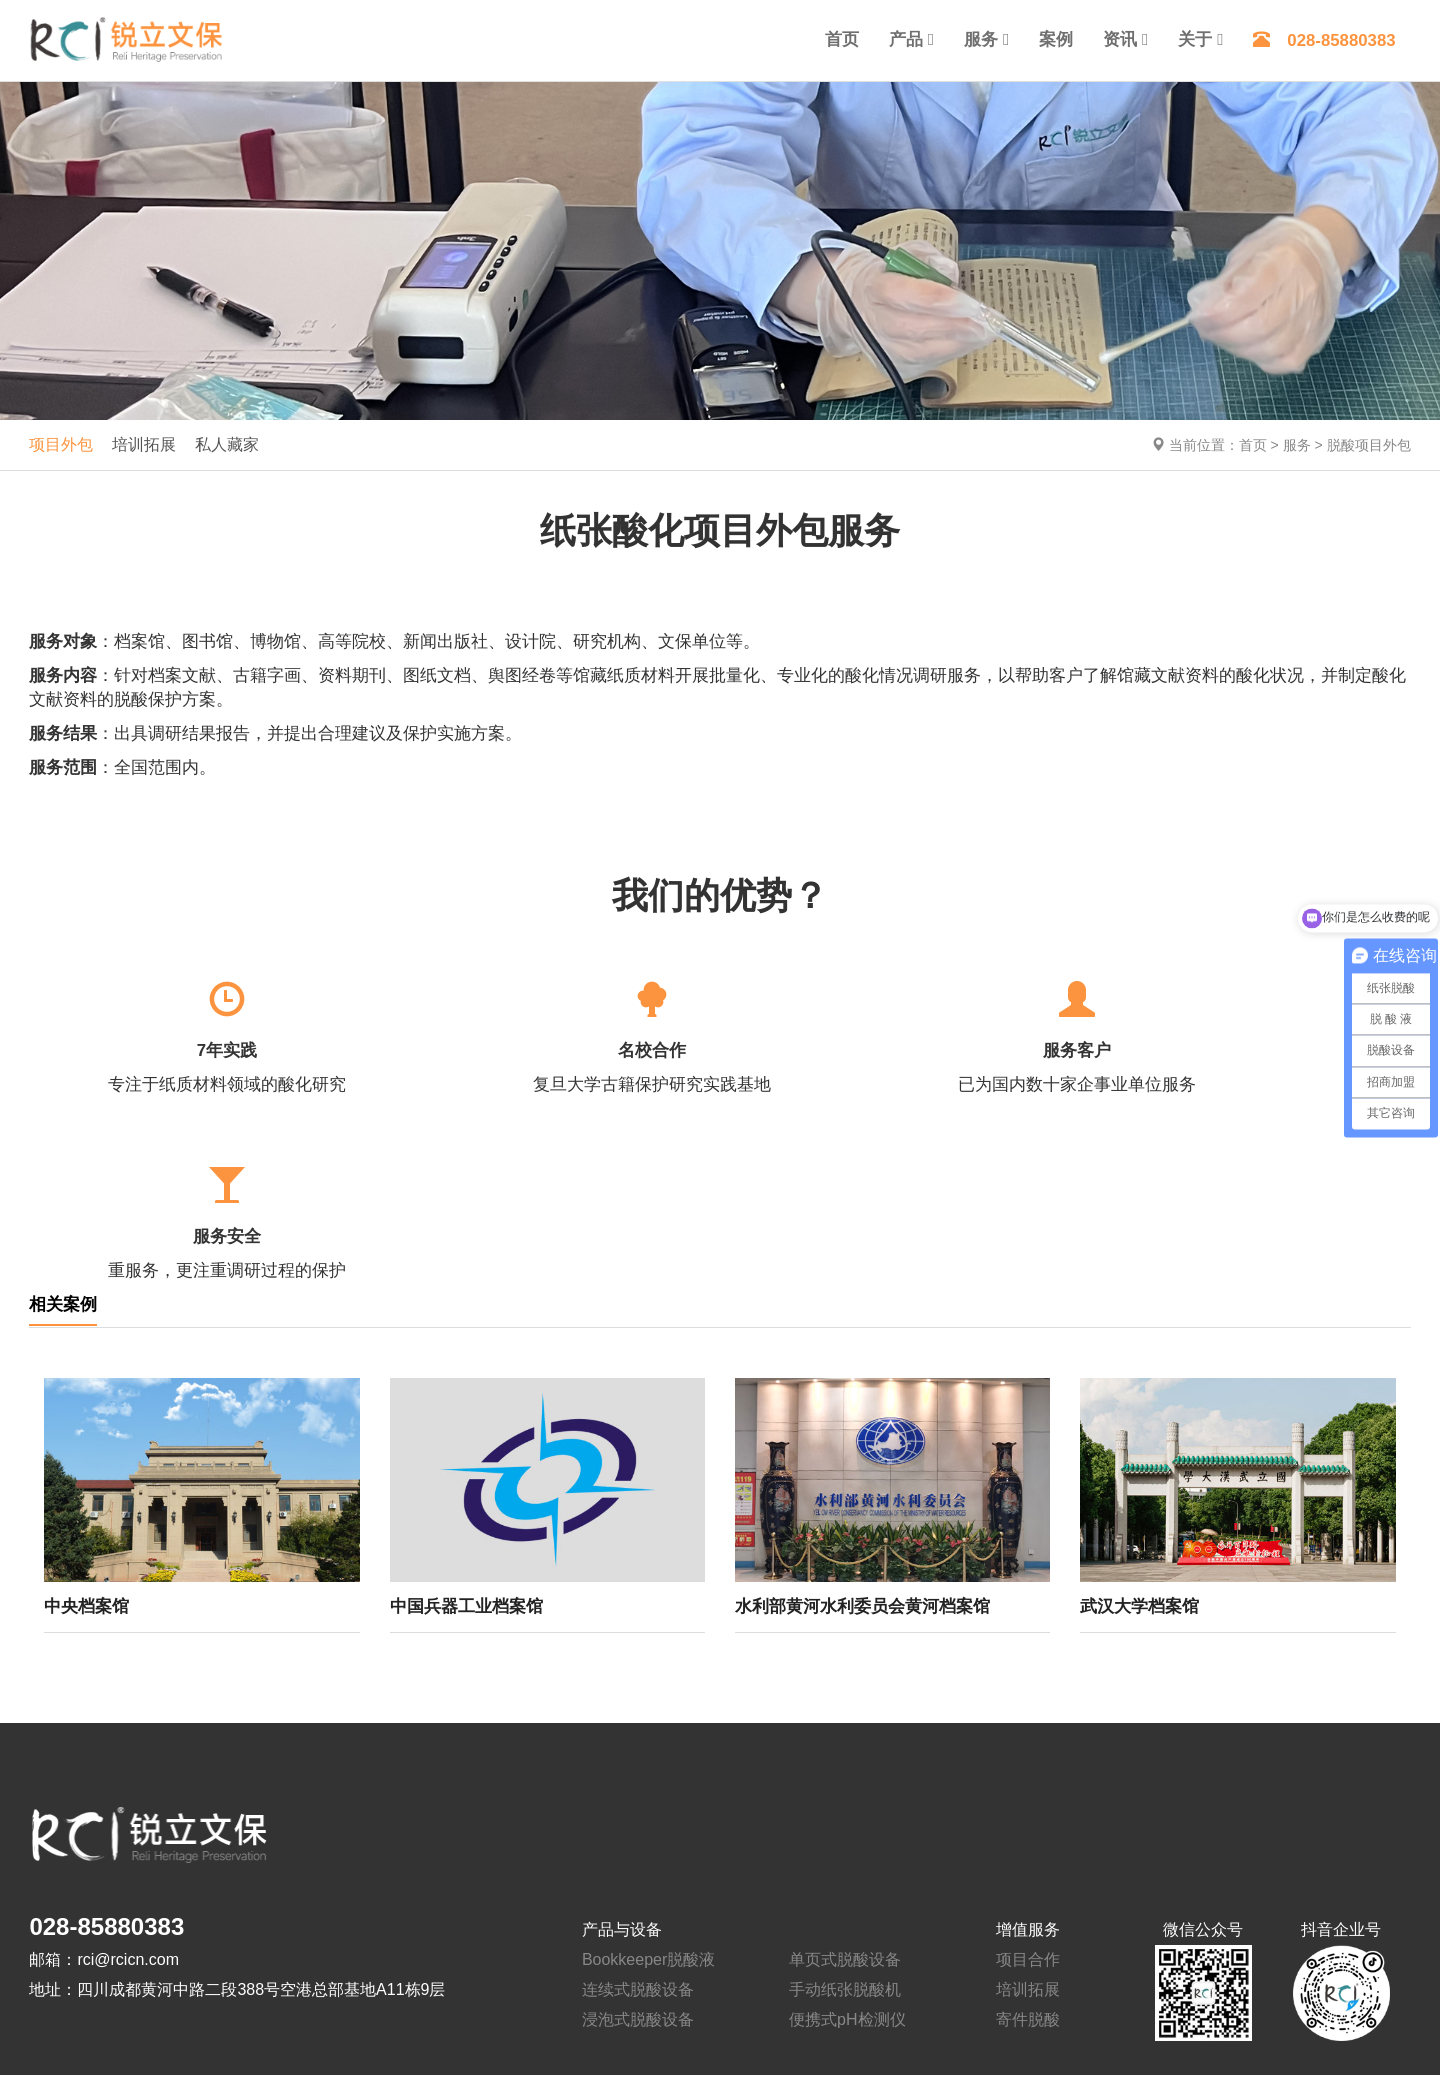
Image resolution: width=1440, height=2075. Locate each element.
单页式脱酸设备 (845, 1773)
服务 (981, 39)
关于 (1195, 39)
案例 (1056, 39)
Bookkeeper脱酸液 (648, 1773)
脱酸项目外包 (1369, 445)
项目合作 (1028, 1773)
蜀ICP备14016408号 (690, 2015)
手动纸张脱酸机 (845, 1803)
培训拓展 (144, 444)
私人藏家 (227, 444)
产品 (906, 39)
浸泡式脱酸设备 (638, 1833)
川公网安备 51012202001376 (848, 2015)
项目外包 (61, 444)
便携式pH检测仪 (847, 1833)
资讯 (1120, 39)
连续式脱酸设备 (638, 1803)
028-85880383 (1324, 40)
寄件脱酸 (1028, 1833)
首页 (842, 39)
